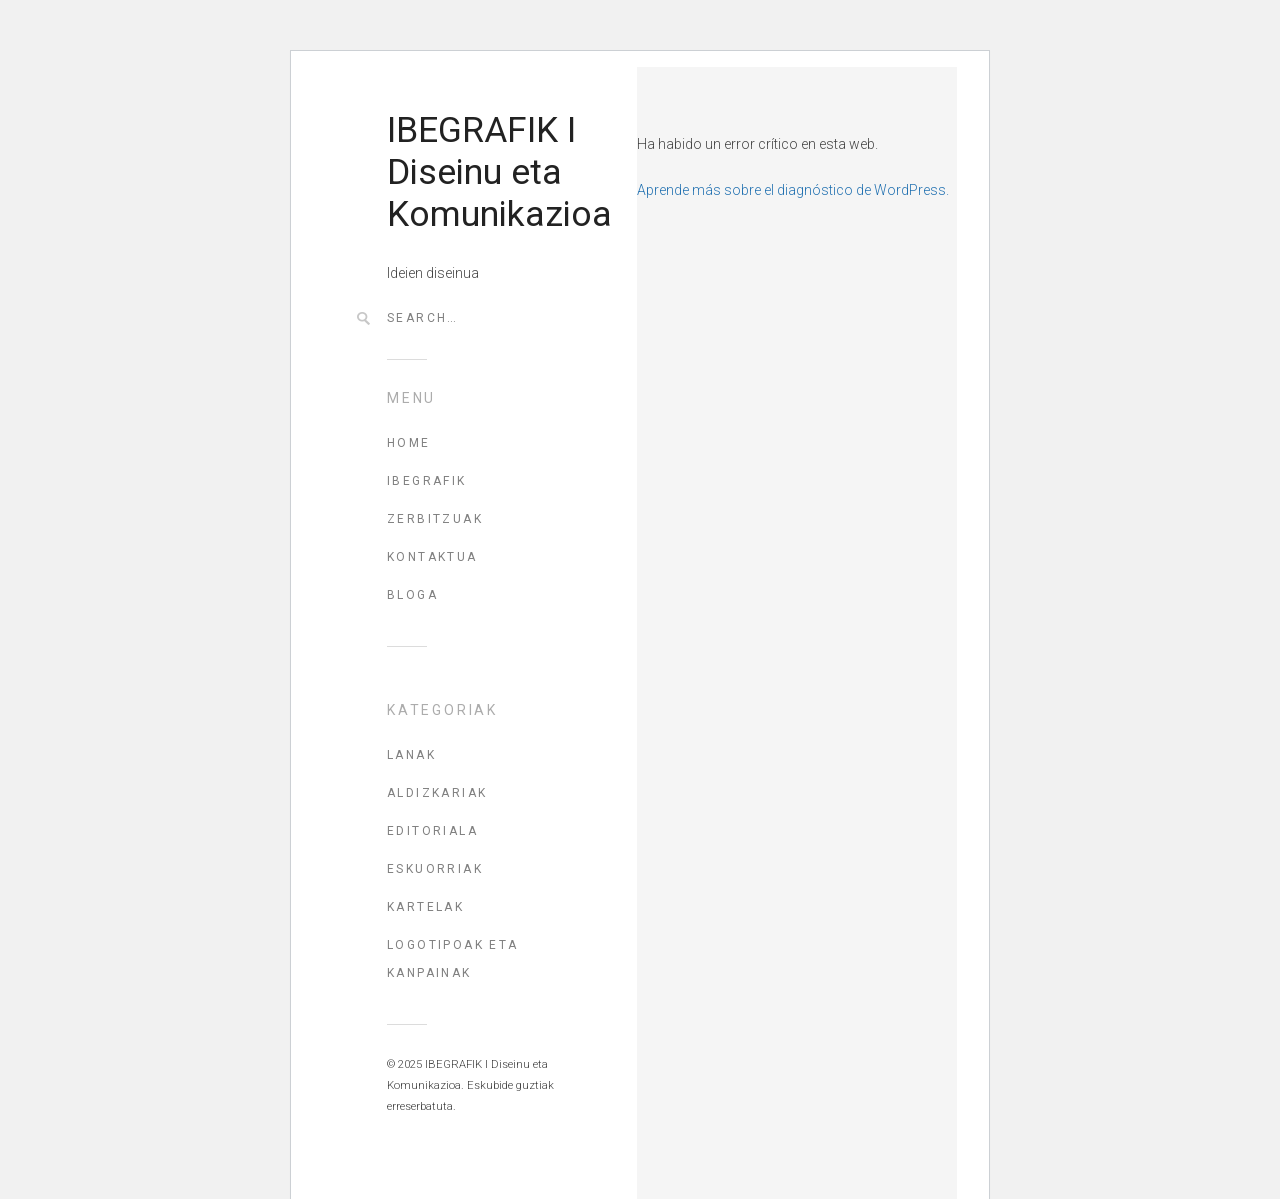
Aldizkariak (437, 793)
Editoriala (432, 831)
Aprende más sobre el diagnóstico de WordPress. (793, 190)
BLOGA (412, 595)
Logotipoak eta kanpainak (453, 959)
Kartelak (425, 907)
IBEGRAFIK (427, 481)
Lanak (411, 755)
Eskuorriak (435, 869)
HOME (409, 443)
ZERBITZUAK (435, 519)
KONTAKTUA (432, 557)
